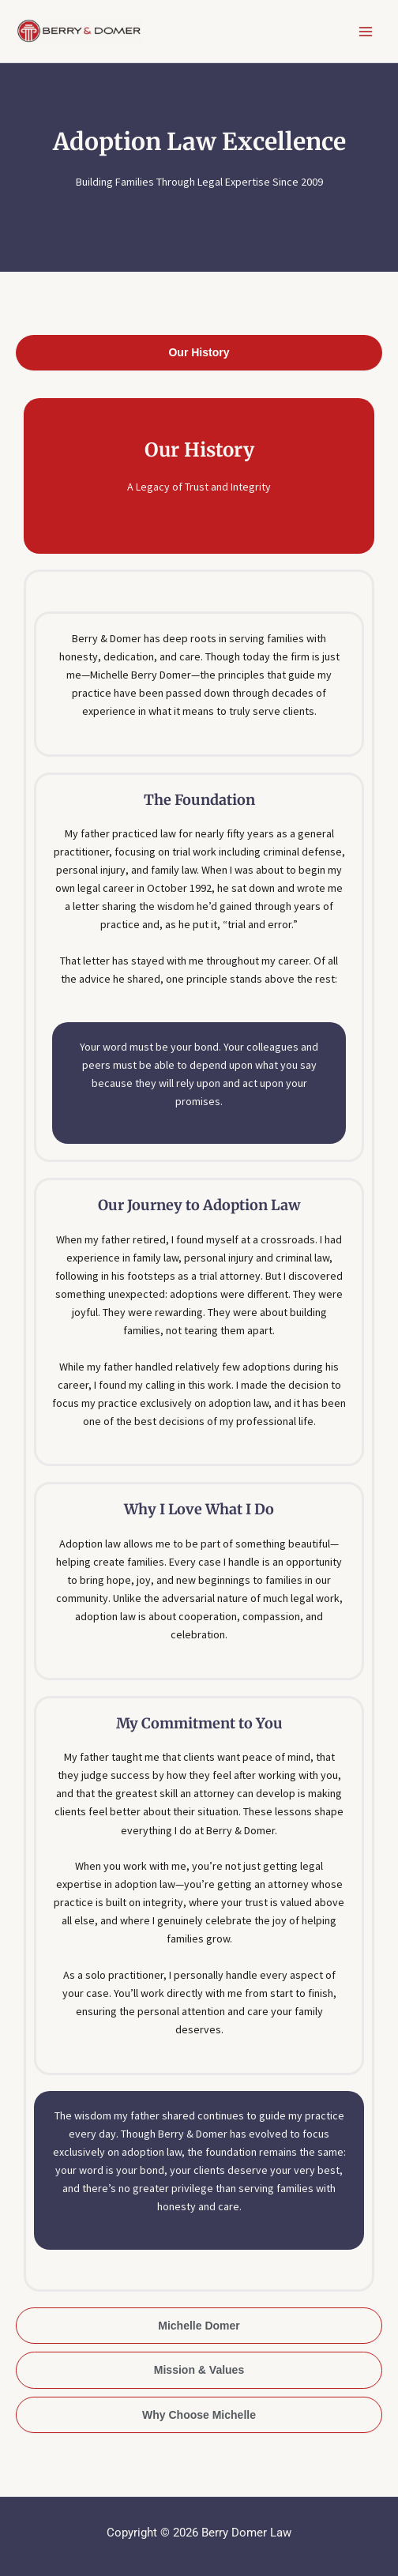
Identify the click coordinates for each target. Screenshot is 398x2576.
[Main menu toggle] (365, 31)
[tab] (199, 352)
